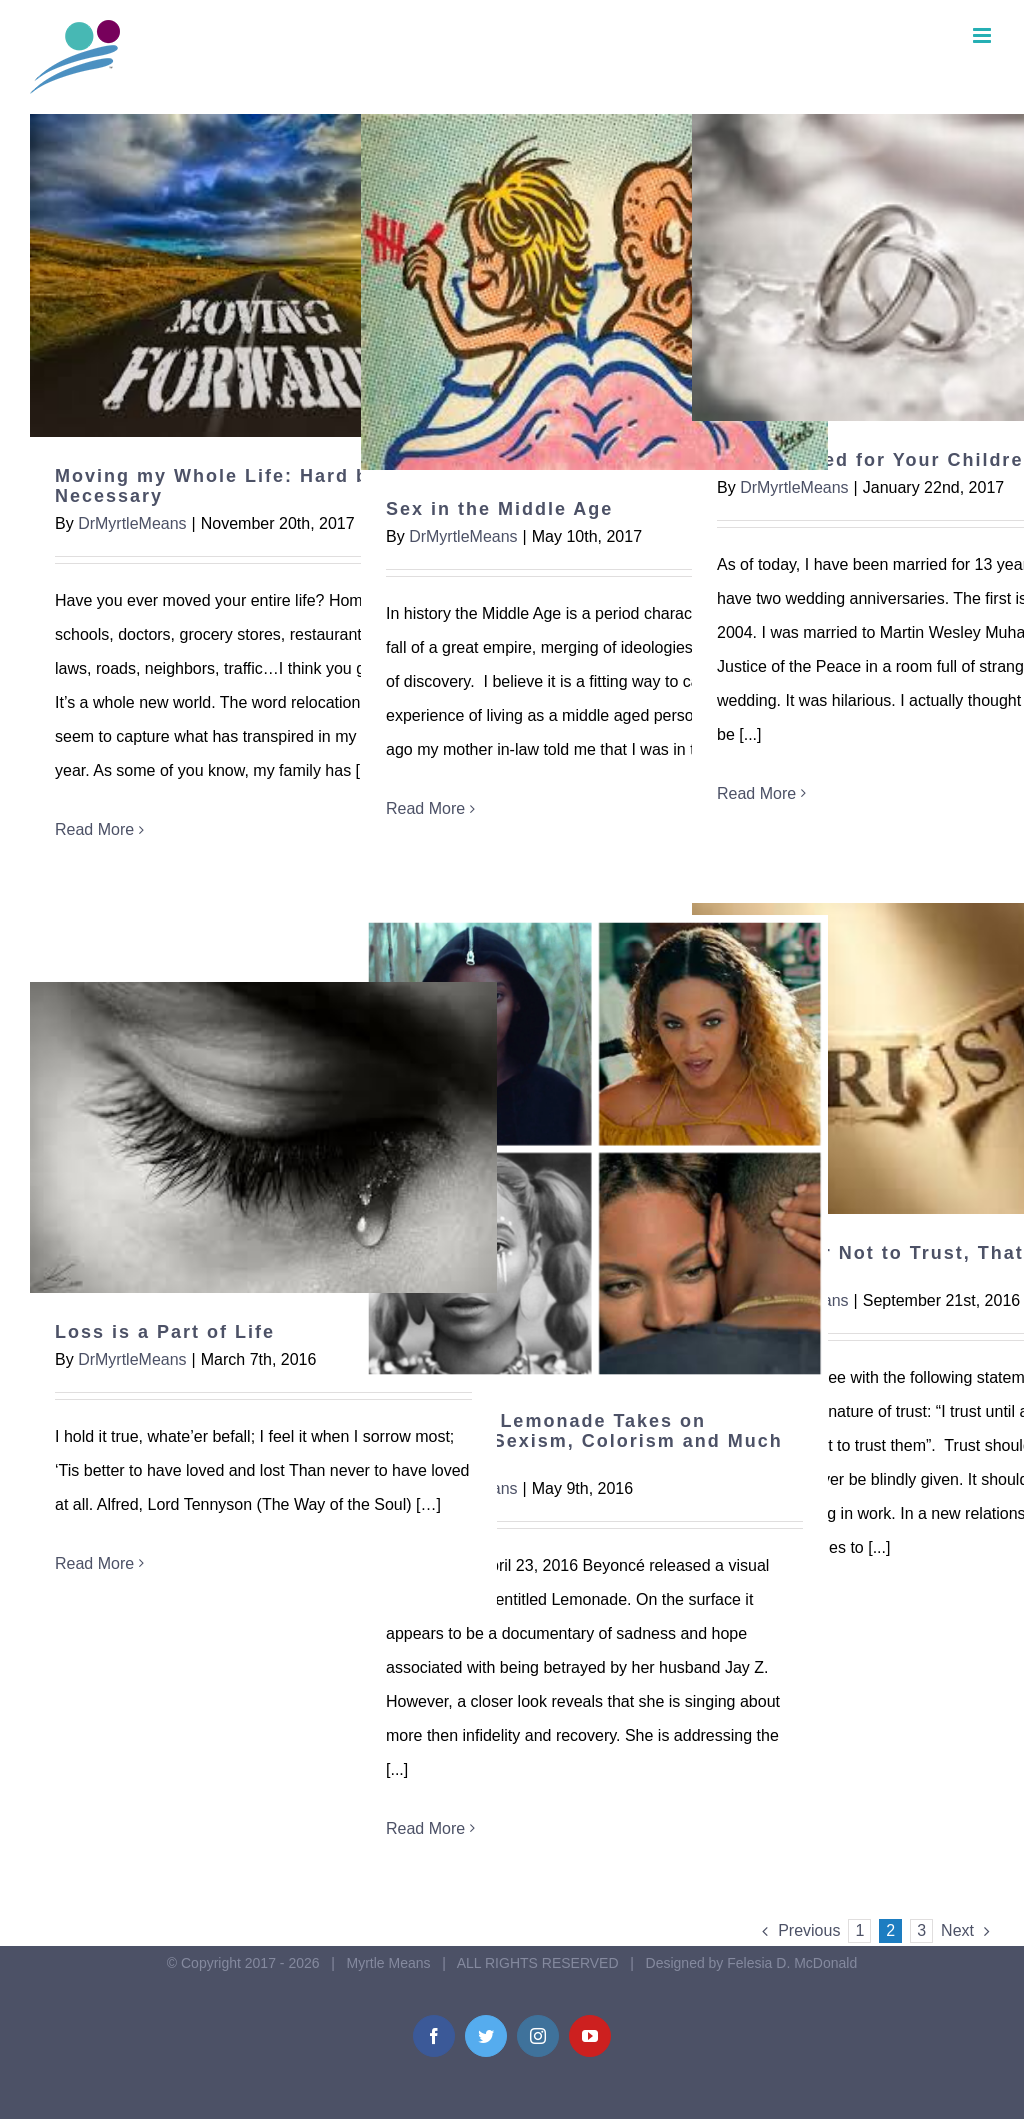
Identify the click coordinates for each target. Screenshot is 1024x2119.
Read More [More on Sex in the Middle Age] (425, 808)
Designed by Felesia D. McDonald (752, 1963)
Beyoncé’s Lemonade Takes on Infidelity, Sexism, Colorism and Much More (584, 1441)
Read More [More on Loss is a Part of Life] (94, 1563)
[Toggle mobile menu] (983, 35)
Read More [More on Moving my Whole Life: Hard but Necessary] (94, 829)
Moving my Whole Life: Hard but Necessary (222, 486)
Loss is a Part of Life (165, 1332)
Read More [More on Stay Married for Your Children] (756, 793)
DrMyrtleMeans (132, 523)
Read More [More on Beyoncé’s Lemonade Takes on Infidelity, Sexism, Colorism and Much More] (425, 1828)
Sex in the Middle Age (499, 509)
